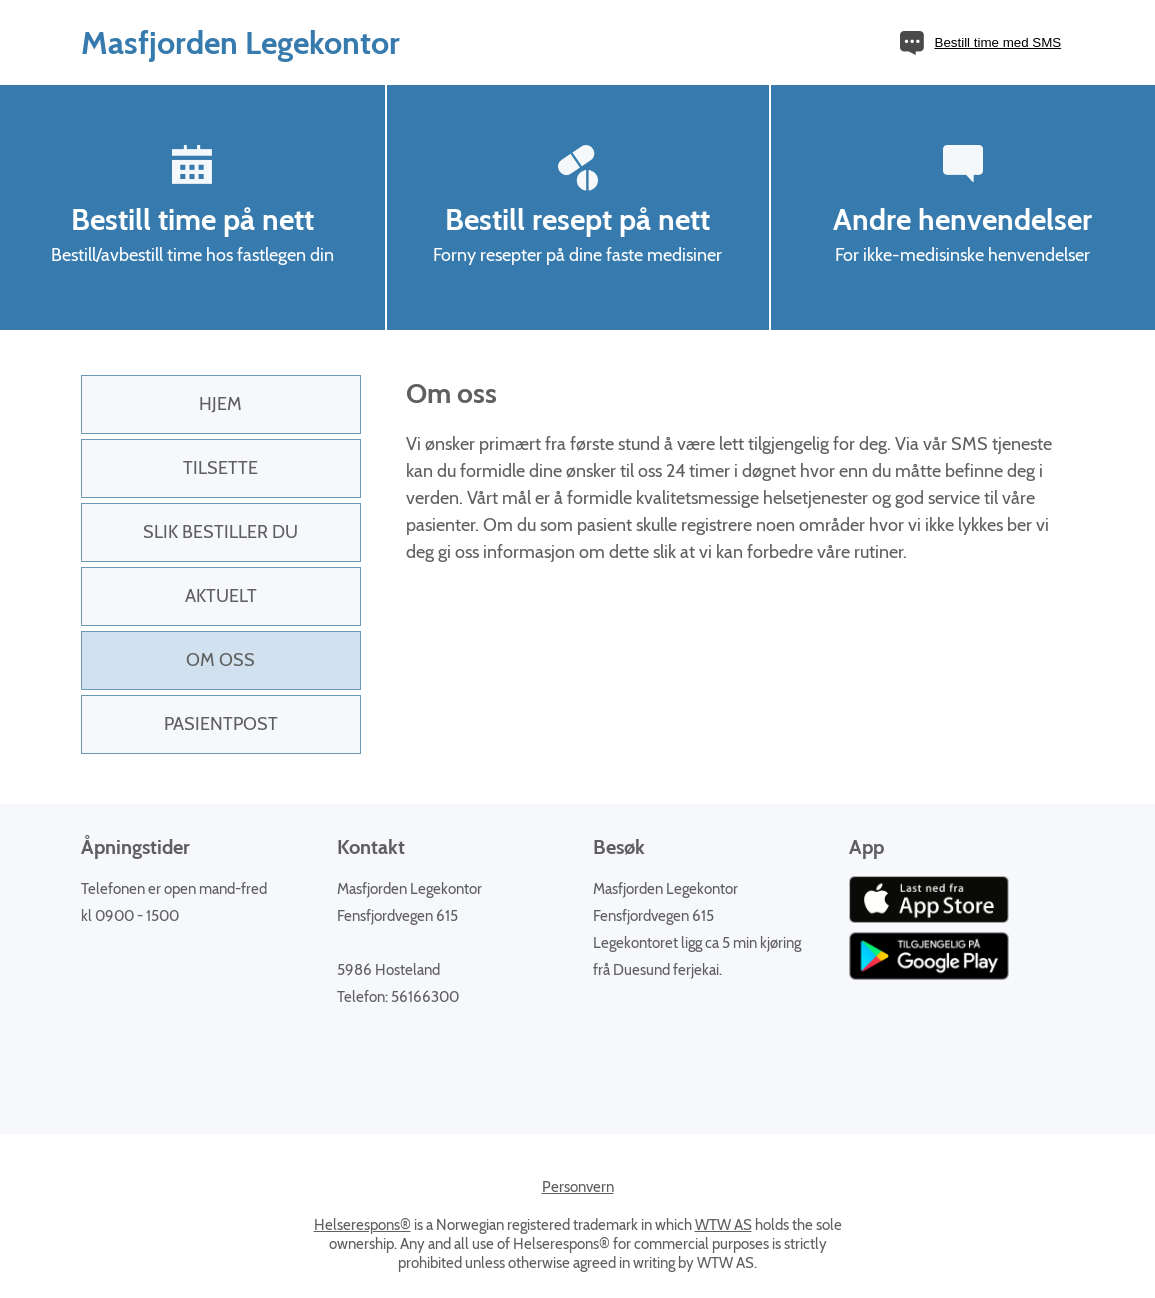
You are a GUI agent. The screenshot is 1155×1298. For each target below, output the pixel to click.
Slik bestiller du (220, 532)
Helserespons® (362, 1225)
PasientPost (221, 724)
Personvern (578, 1187)
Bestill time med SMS (998, 42)
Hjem (220, 404)
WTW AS (723, 1225)
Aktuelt (221, 596)
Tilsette (220, 468)
